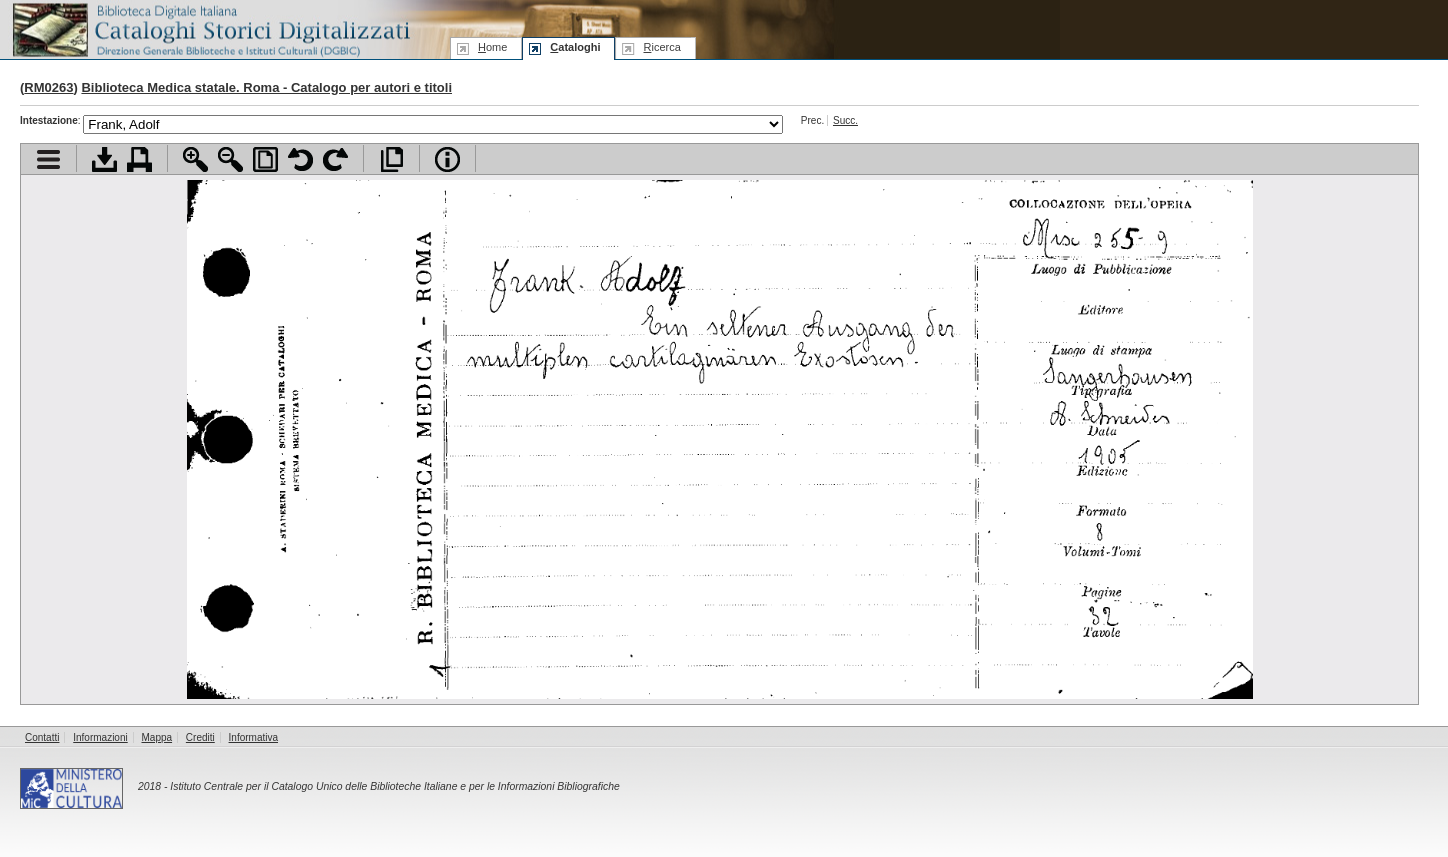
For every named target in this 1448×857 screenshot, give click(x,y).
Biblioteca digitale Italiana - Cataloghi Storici (210, 28)
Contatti (42, 737)
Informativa (253, 737)
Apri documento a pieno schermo (391, 159)
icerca (661, 47)
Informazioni (100, 737)
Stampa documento (139, 159)
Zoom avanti (195, 159)
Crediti (200, 737)
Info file (447, 159)
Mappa (157, 737)
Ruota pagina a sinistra (300, 159)
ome (492, 47)
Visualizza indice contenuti (48, 159)
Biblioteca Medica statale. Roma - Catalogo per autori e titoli (266, 87)
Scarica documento (104, 159)
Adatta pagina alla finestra (265, 159)
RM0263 (48, 87)
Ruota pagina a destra (335, 159)
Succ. (845, 120)
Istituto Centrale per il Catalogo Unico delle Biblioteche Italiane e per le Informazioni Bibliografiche (394, 786)
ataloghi (575, 47)
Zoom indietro (230, 159)
